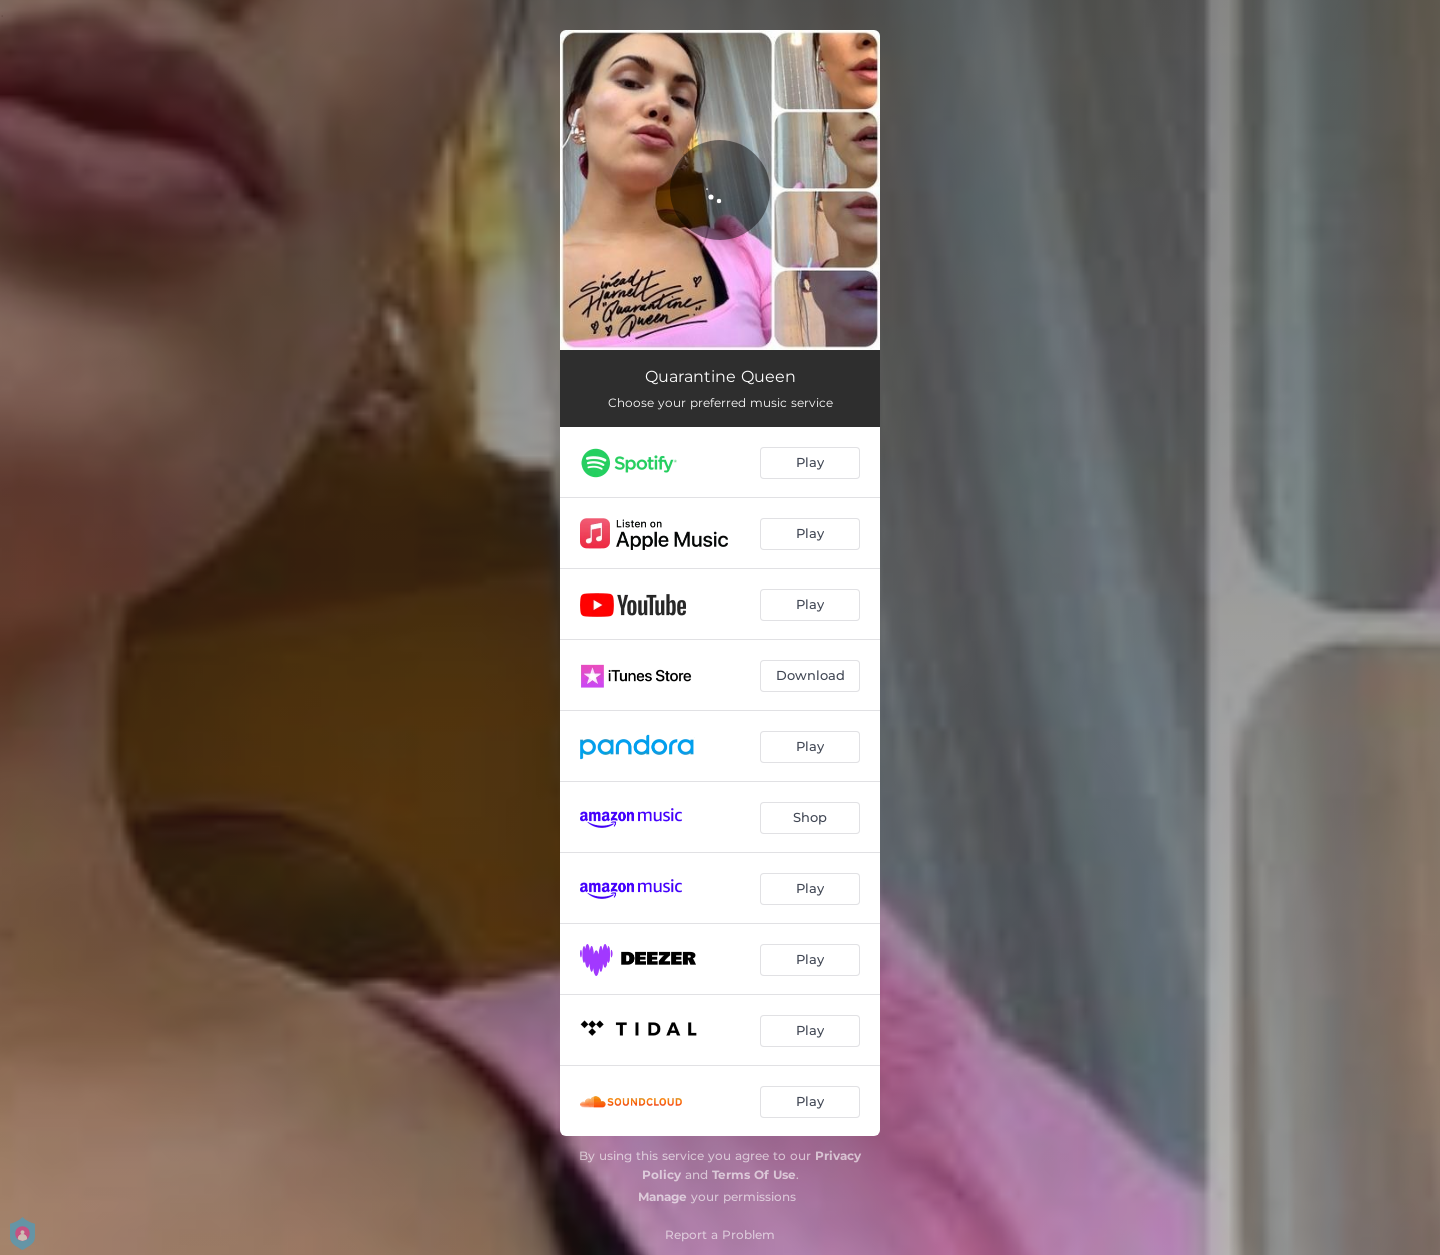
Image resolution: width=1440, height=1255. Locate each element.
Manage (662, 1196)
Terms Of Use (754, 1174)
